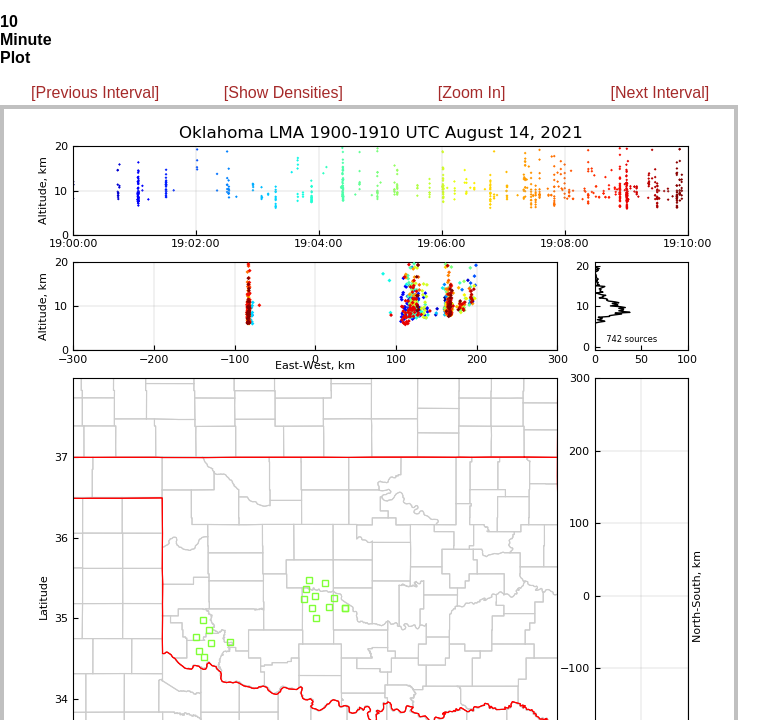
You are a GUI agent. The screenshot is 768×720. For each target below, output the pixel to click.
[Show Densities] (283, 92)
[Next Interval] (660, 92)
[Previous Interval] (95, 92)
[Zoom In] (472, 92)
